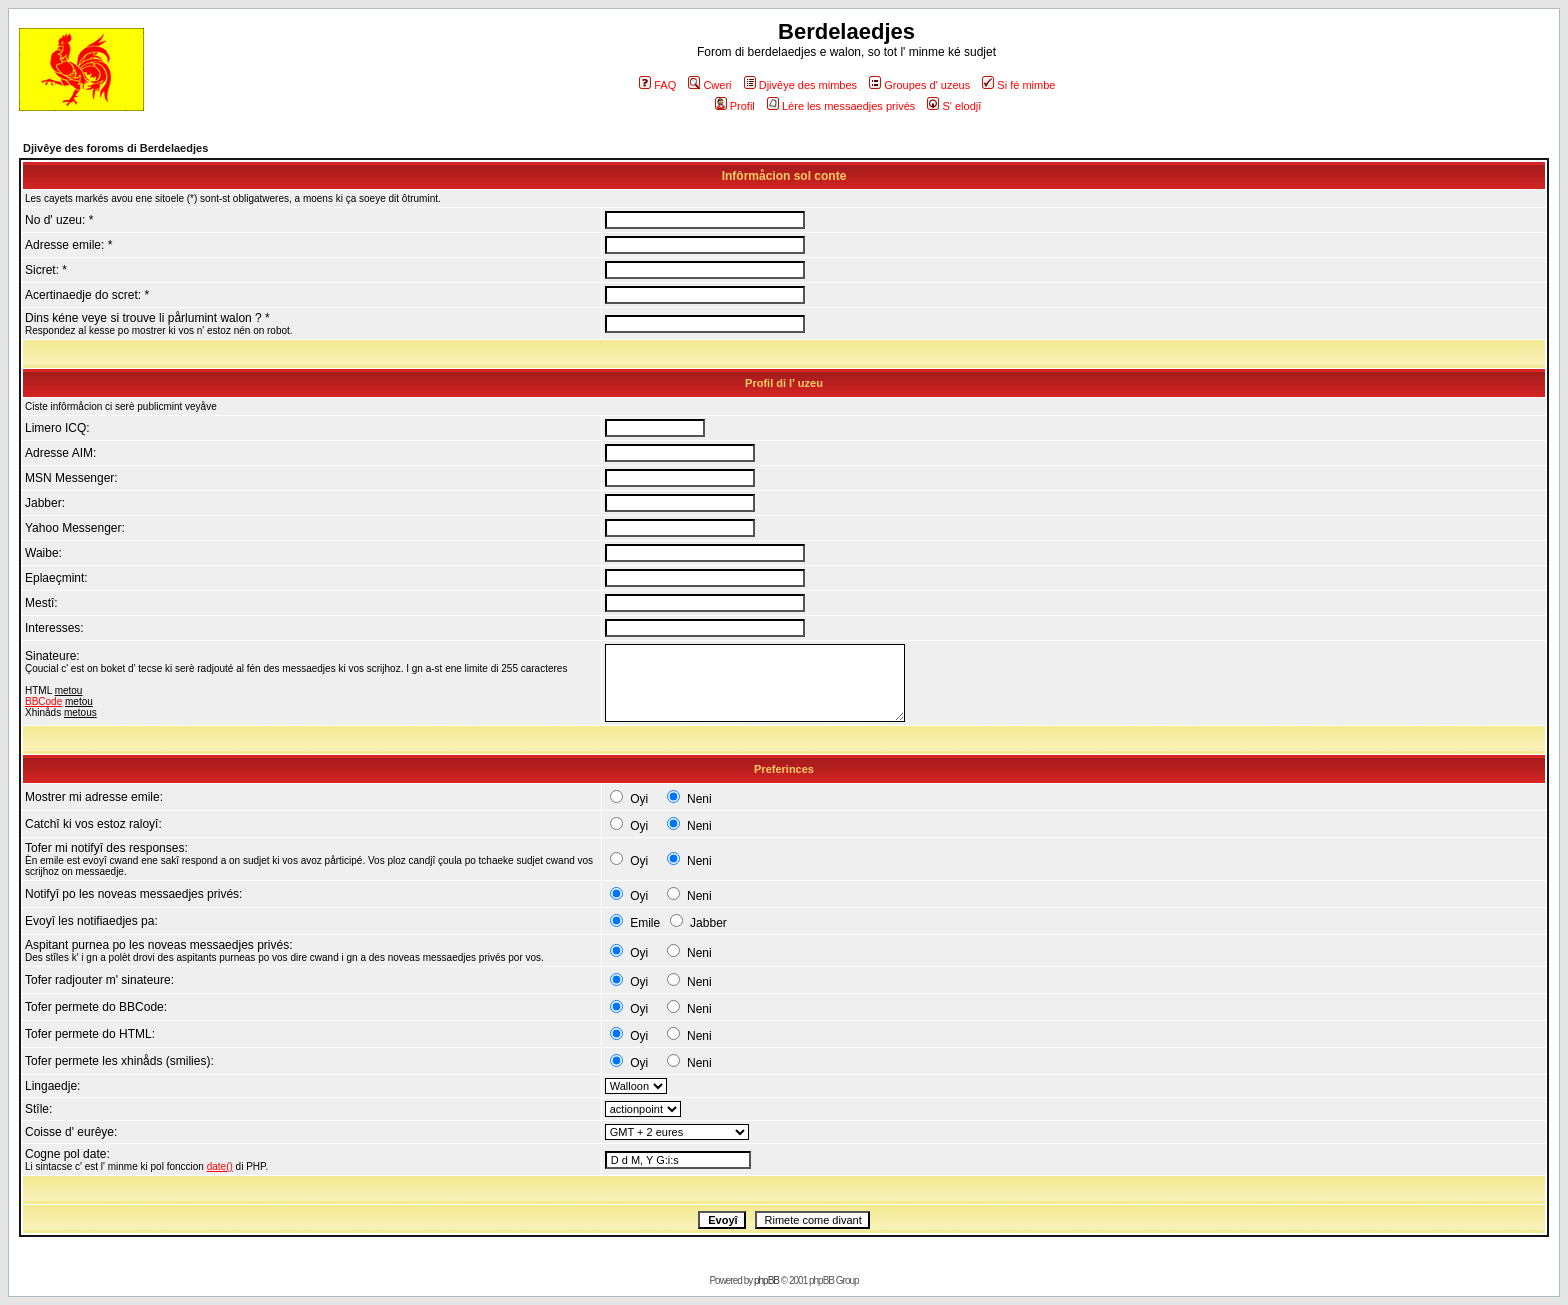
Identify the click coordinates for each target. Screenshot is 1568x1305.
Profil (735, 106)
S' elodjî (954, 106)
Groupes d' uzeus (919, 85)
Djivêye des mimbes (800, 85)
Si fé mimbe (1018, 85)
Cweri (709, 85)
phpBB (766, 1280)
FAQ (657, 85)
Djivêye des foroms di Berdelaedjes (115, 148)
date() (220, 1166)
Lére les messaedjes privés (841, 106)
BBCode (43, 701)
